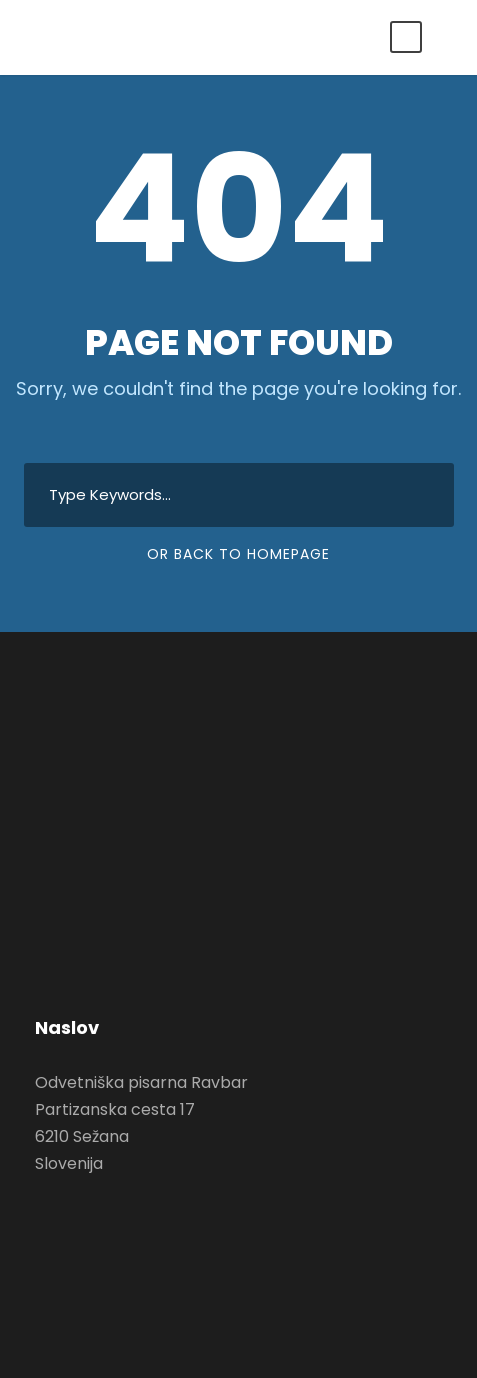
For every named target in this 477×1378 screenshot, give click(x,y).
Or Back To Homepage (238, 554)
